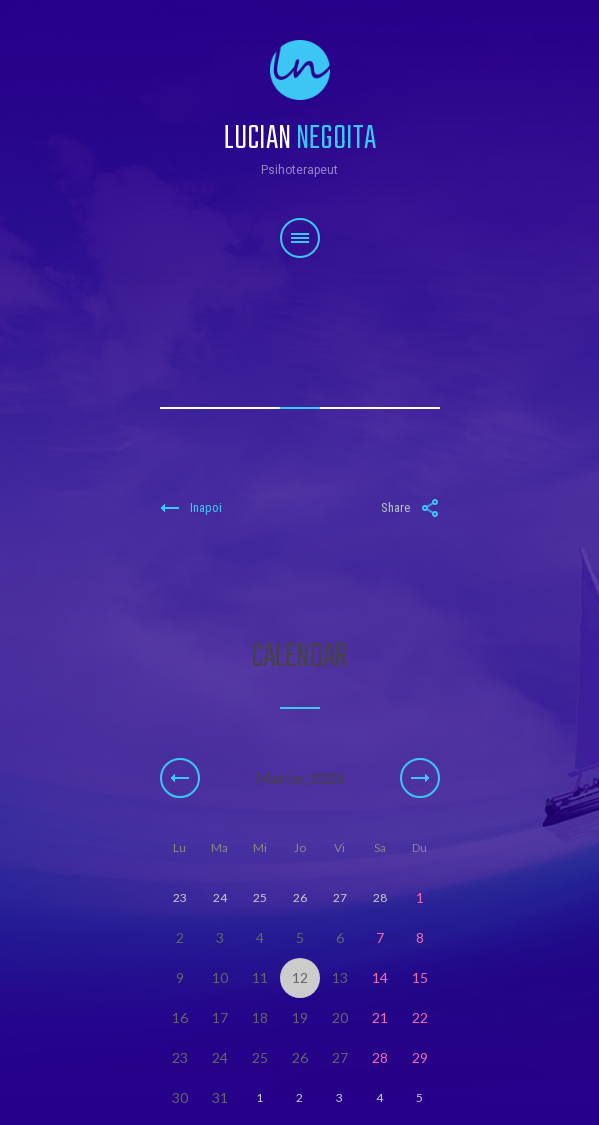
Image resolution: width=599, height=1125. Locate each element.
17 (220, 1017)
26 (300, 1057)
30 (180, 1097)
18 (260, 1017)
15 (420, 977)
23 (180, 1057)
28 (380, 1057)
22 (420, 1017)
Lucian (300, 127)
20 (340, 1017)
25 (260, 1057)
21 (380, 1017)
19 (300, 1017)
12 (300, 977)
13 (340, 977)
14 (380, 977)
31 (220, 1097)
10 (220, 977)
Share (410, 508)
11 (260, 977)
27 (340, 1057)
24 (220, 1057)
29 (420, 1057)
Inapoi (191, 508)
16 (180, 1017)
